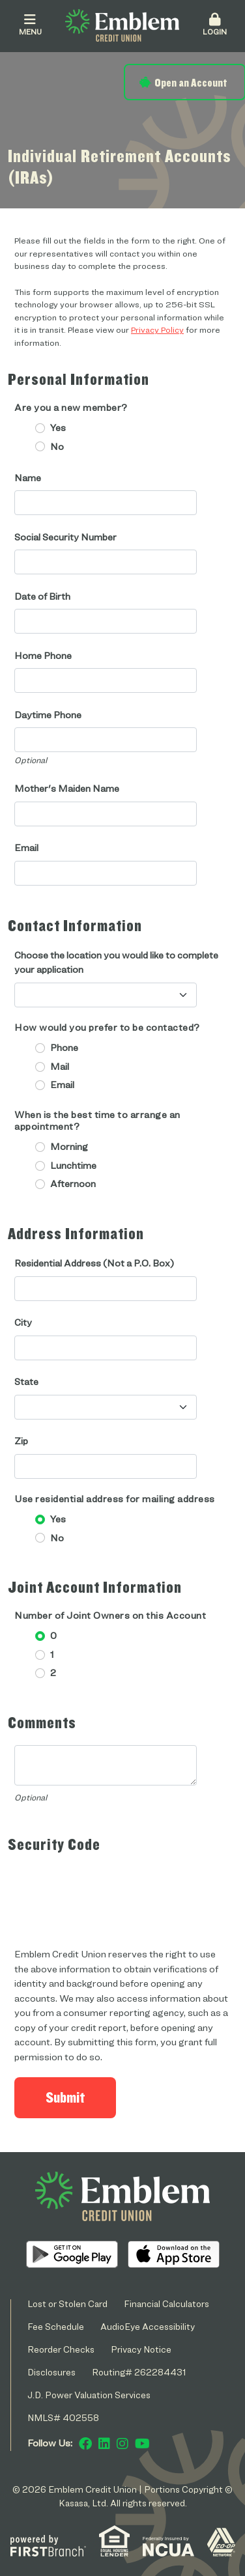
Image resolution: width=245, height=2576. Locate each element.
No (57, 447)
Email (26, 848)
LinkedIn (104, 2443)
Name (27, 478)
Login (214, 24)
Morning (69, 1147)
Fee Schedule (55, 2326)
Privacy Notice (141, 2349)
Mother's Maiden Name (66, 788)
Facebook (85, 2443)
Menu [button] (30, 24)
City (23, 1322)
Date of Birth (42, 596)
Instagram (122, 2443)
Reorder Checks (60, 2349)
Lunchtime (73, 1165)
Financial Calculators (166, 2303)
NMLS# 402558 (63, 2417)
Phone (64, 1048)
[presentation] (113, 1892)
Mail (59, 1066)
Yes (58, 428)
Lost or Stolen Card (67, 2303)
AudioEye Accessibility (147, 2326)
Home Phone (43, 656)
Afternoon (73, 1184)
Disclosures (51, 2371)
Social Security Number (65, 537)
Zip (21, 1441)
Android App (72, 2254)
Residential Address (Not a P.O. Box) (94, 1263)
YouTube (142, 2443)
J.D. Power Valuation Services (89, 2394)
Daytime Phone (47, 715)
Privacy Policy (157, 329)
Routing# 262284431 (139, 2371)
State (26, 1382)
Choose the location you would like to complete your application (116, 962)
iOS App (174, 2254)
